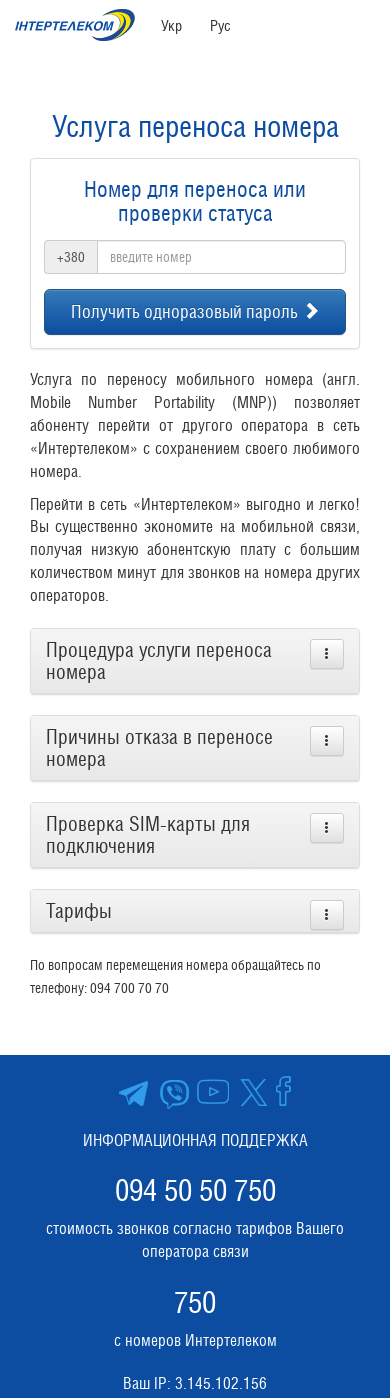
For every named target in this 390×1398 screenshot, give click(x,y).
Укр (171, 25)
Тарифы (79, 911)
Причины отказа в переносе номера (159, 748)
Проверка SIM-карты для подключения (148, 835)
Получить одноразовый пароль (195, 311)
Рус (220, 25)
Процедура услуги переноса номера (159, 661)
